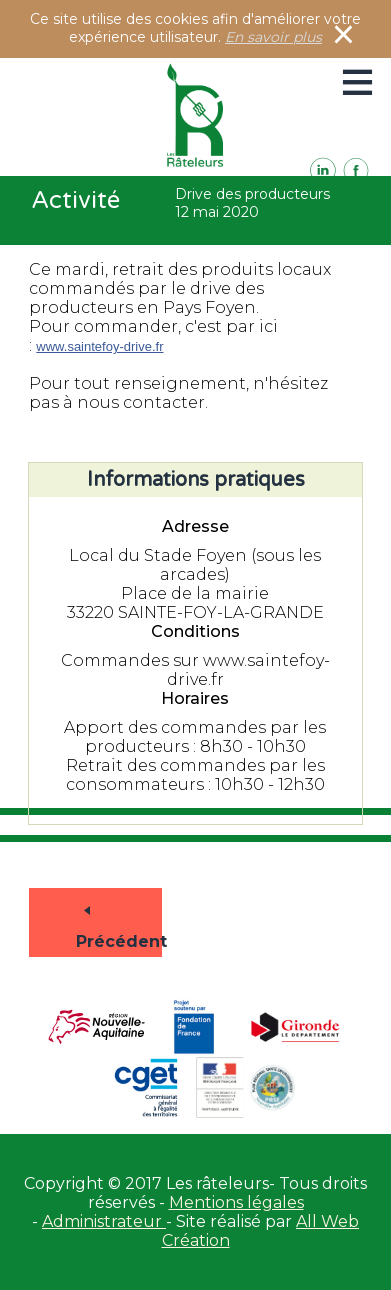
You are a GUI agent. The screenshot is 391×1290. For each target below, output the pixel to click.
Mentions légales (236, 1202)
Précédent (92, 915)
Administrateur (104, 1221)
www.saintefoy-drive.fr (99, 346)
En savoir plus (273, 37)
